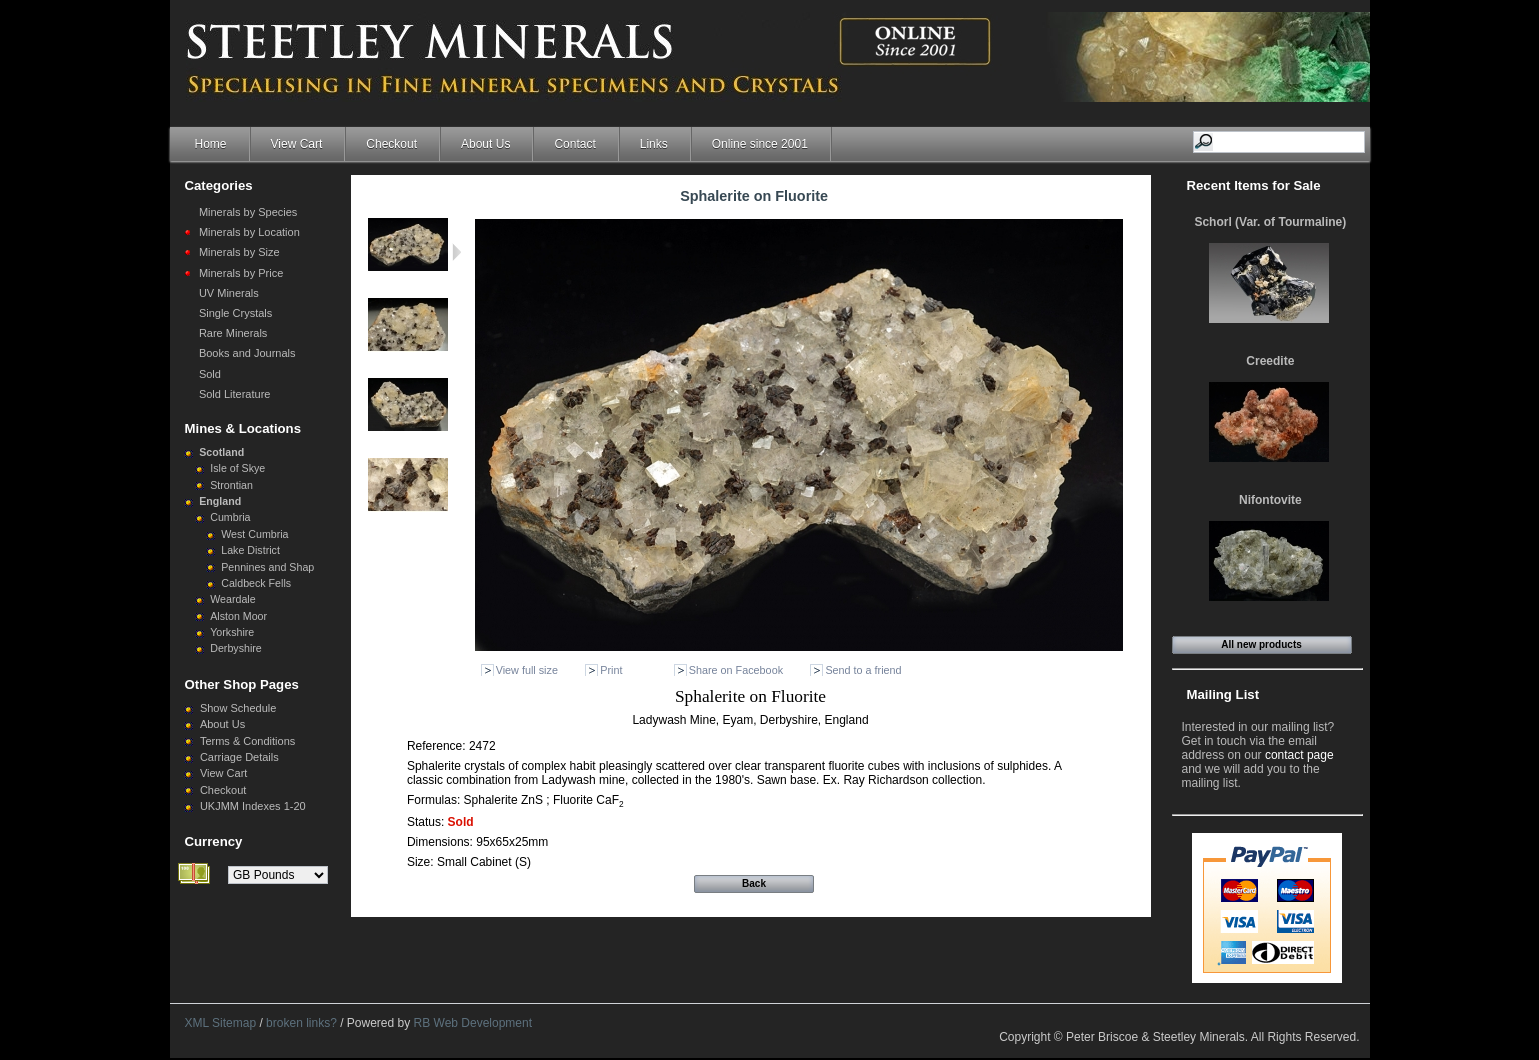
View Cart (297, 144)
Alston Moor (238, 616)
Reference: (438, 746)
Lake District (250, 550)
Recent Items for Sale (1254, 185)
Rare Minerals (233, 333)
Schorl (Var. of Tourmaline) (1270, 222)
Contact (574, 144)
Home (211, 144)
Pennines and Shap (267, 567)
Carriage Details (239, 757)
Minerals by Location (249, 232)
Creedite (1270, 361)
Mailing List (1223, 694)
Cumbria (230, 517)
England (220, 501)
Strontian (231, 485)
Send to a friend (863, 670)
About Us (485, 144)
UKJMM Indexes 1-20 (253, 806)
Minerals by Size (239, 252)
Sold (210, 374)
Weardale (232, 599)
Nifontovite (1270, 500)
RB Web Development (473, 1023)
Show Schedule (238, 708)
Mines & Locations (243, 428)
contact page (1299, 755)
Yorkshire (232, 632)
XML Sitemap (221, 1023)
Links (654, 144)
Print (611, 670)
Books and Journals (247, 353)
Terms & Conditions (247, 741)
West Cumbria (254, 534)
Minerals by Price (241, 273)
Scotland (221, 452)
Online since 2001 (760, 144)
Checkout (391, 144)
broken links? (301, 1023)
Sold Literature (235, 394)
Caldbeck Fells (256, 583)
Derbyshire (236, 648)
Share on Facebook (736, 670)
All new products (1261, 644)
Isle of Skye (237, 468)
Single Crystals (235, 313)
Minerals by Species (248, 212)
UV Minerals (229, 293)
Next (456, 252)
